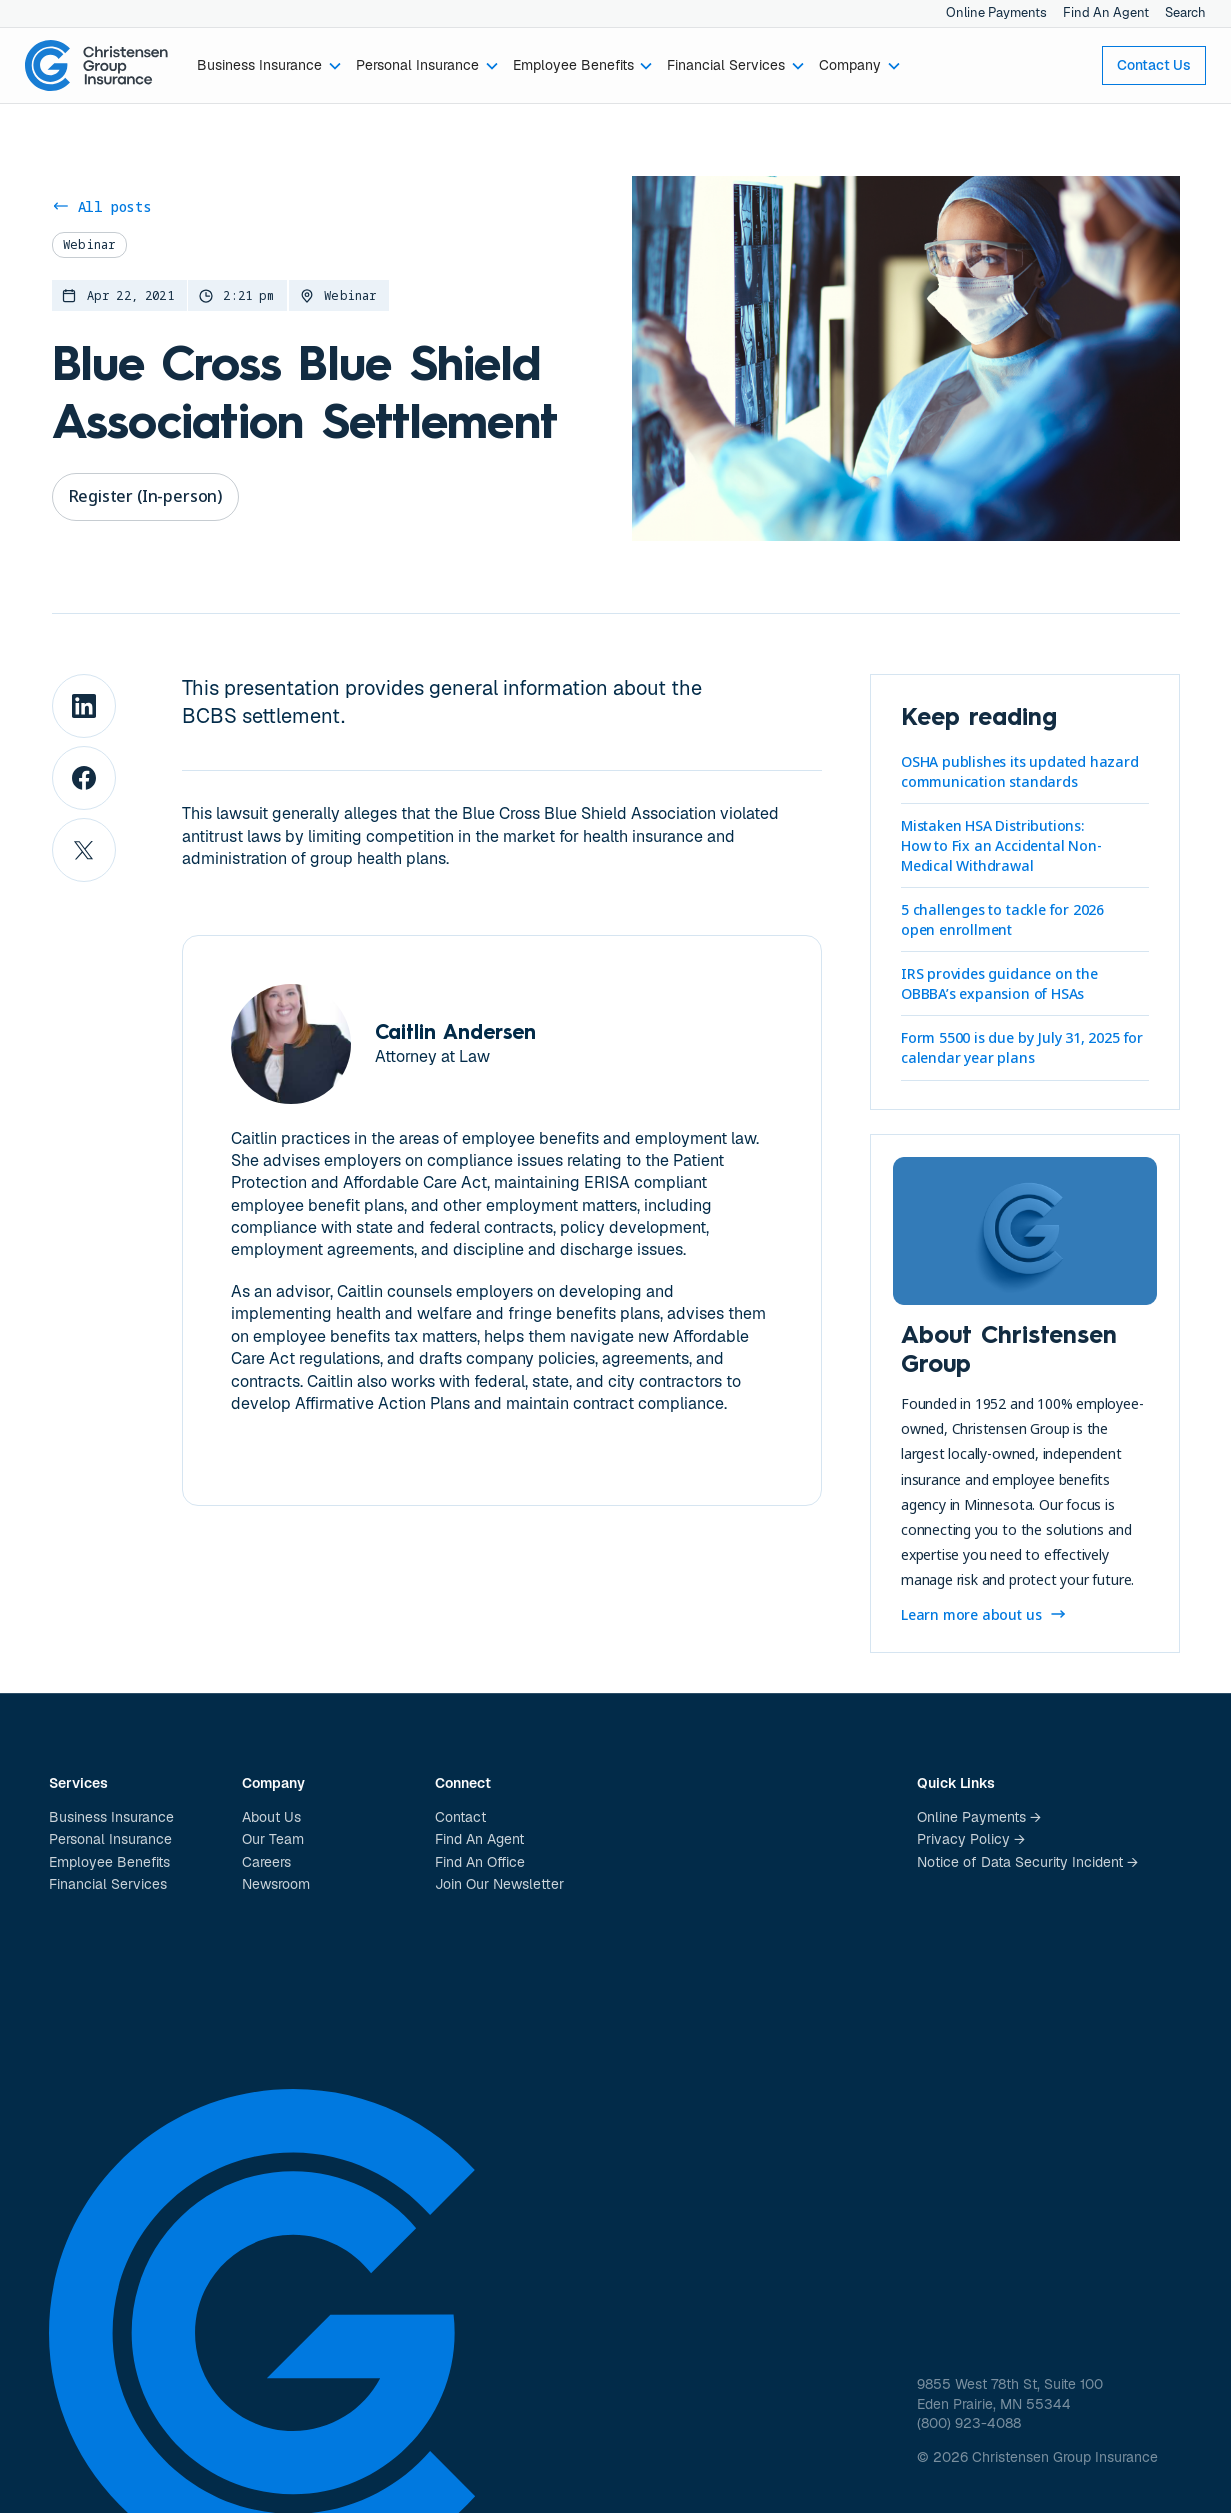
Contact (460, 1817)
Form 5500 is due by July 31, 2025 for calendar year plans (1022, 1047)
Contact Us (1154, 65)
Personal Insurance (110, 1839)
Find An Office (480, 1862)
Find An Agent (1106, 12)
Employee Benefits (109, 1862)
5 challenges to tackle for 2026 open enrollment (1002, 919)
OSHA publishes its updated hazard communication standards (1020, 771)
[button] (270, 66)
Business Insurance (111, 1817)
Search (1185, 12)
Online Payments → (979, 1817)
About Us (271, 1817)
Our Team (273, 1839)
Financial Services (108, 1884)
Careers (266, 1862)
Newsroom (276, 1884)
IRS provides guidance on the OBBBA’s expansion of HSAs (999, 983)
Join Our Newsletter (499, 1884)
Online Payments (996, 12)
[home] (97, 66)
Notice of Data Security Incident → (1027, 1862)
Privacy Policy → (971, 1839)
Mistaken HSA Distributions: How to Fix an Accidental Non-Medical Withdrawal (1001, 845)
